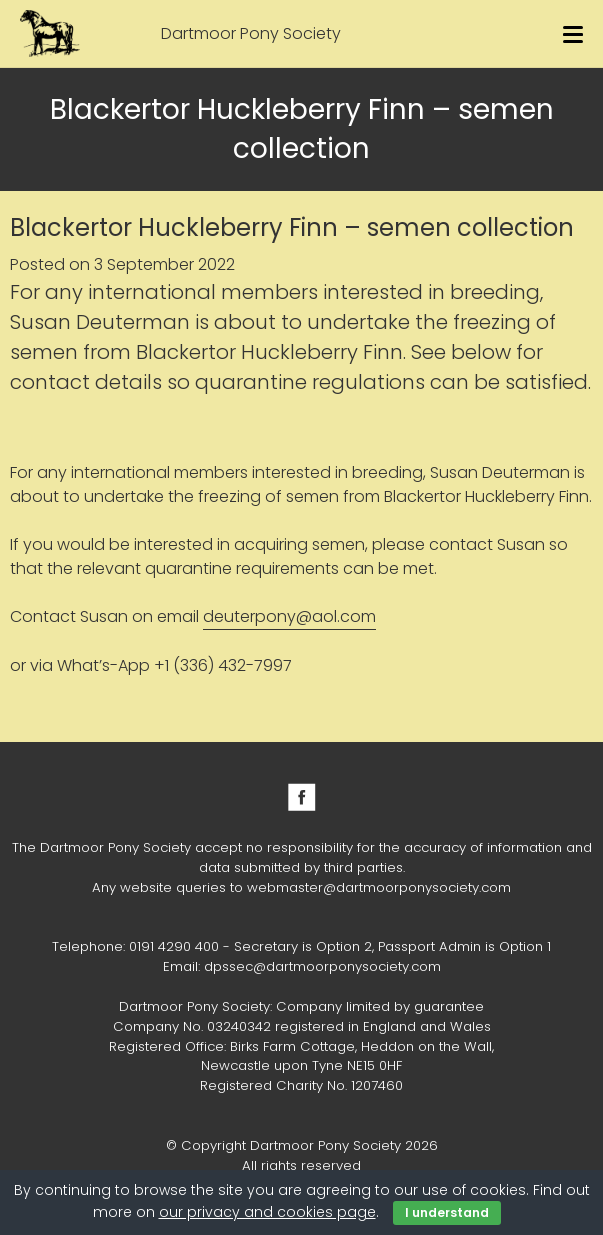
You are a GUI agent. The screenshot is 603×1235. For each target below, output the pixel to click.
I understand (447, 1212)
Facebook (302, 797)
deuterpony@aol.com (289, 616)
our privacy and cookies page (267, 1212)
